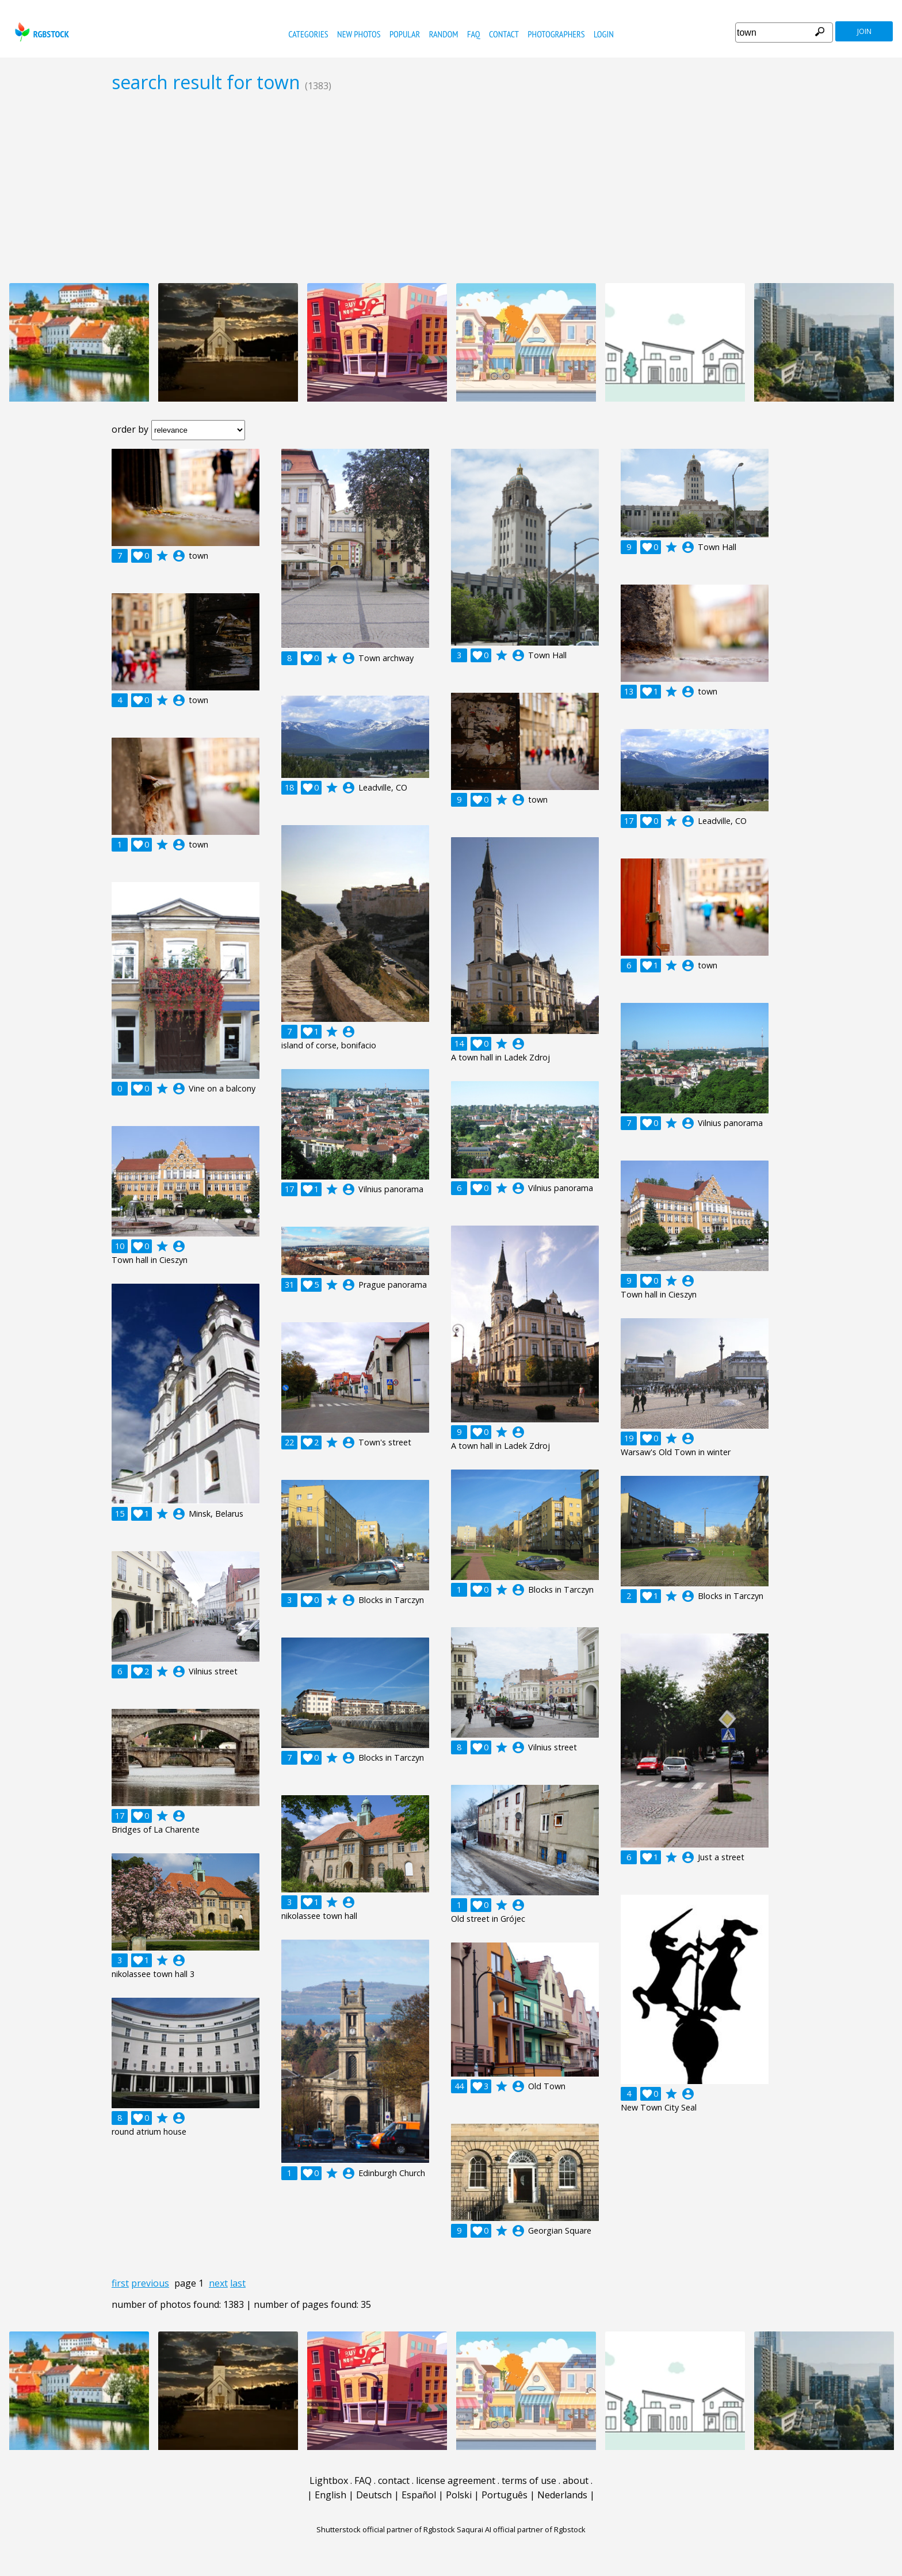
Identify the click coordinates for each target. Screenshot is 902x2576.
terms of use (529, 2480)
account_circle (179, 556)
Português (504, 2495)
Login (604, 34)
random (443, 34)
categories (308, 34)
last (238, 2283)
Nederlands (562, 2495)
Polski (459, 2495)
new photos (358, 34)
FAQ (473, 34)
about (575, 2480)
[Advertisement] (451, 187)
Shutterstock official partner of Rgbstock (385, 2529)
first (120, 2283)
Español (419, 2495)
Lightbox (328, 2480)
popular (404, 34)
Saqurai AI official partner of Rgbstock (521, 2529)
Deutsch (374, 2495)
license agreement (455, 2480)
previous (150, 2283)
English (330, 2495)
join (864, 31)
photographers (556, 34)
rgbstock (40, 32)
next (218, 2283)
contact (504, 34)
